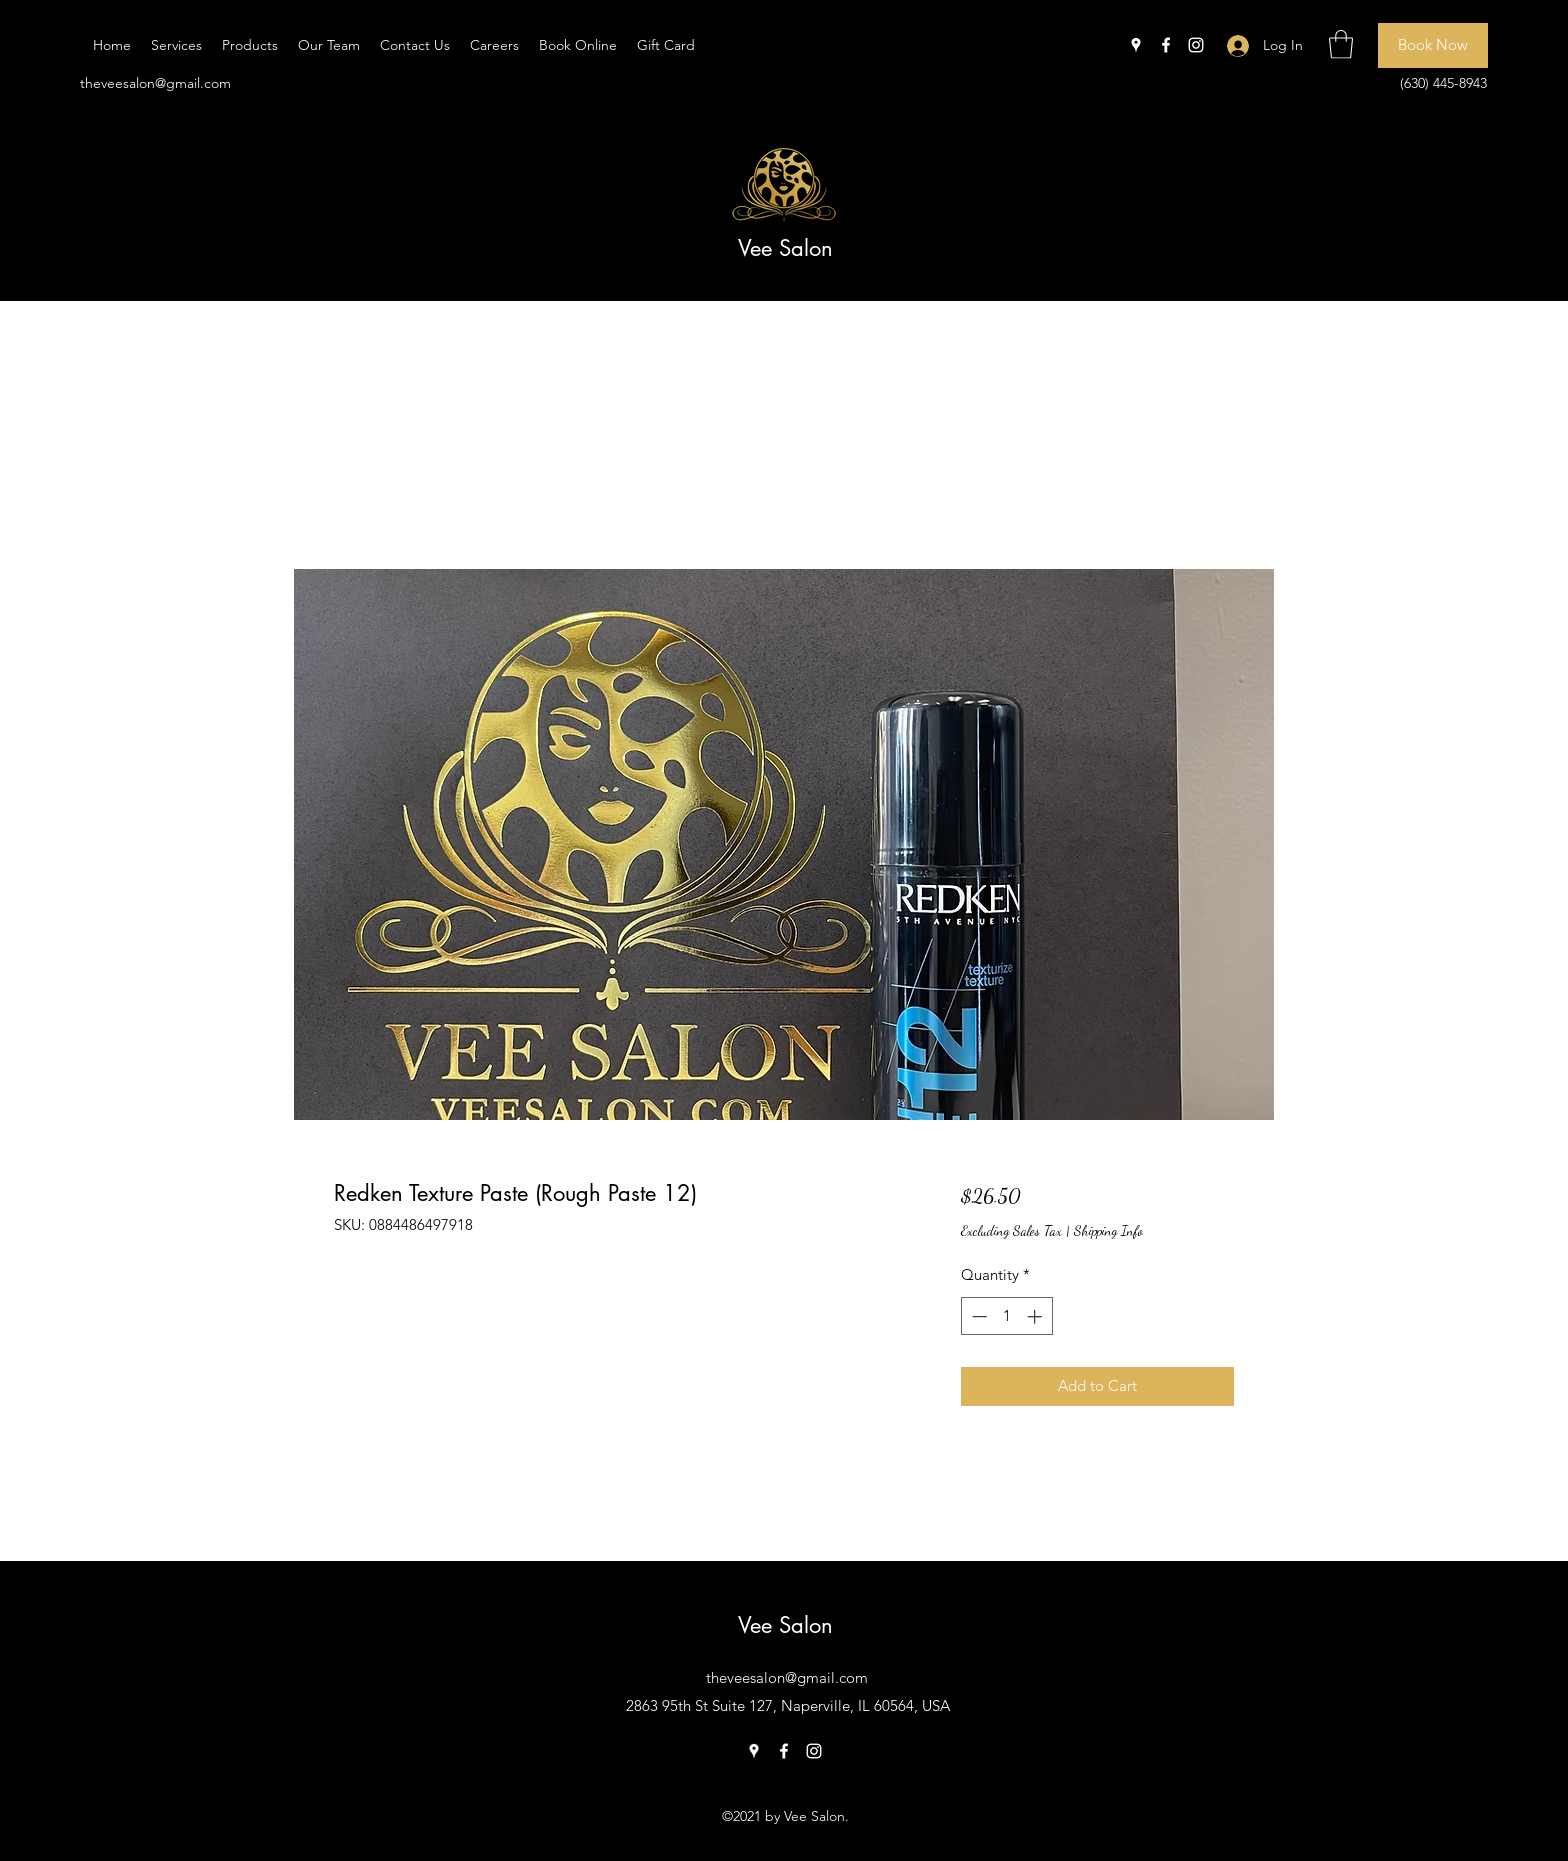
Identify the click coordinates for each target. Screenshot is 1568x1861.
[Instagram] (1196, 45)
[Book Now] (1433, 45)
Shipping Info (1108, 1230)
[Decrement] (977, 1316)
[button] (1341, 44)
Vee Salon (785, 248)
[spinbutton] (1006, 1316)
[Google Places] (1136, 45)
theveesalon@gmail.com (155, 83)
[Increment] (1036, 1316)
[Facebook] (1166, 45)
